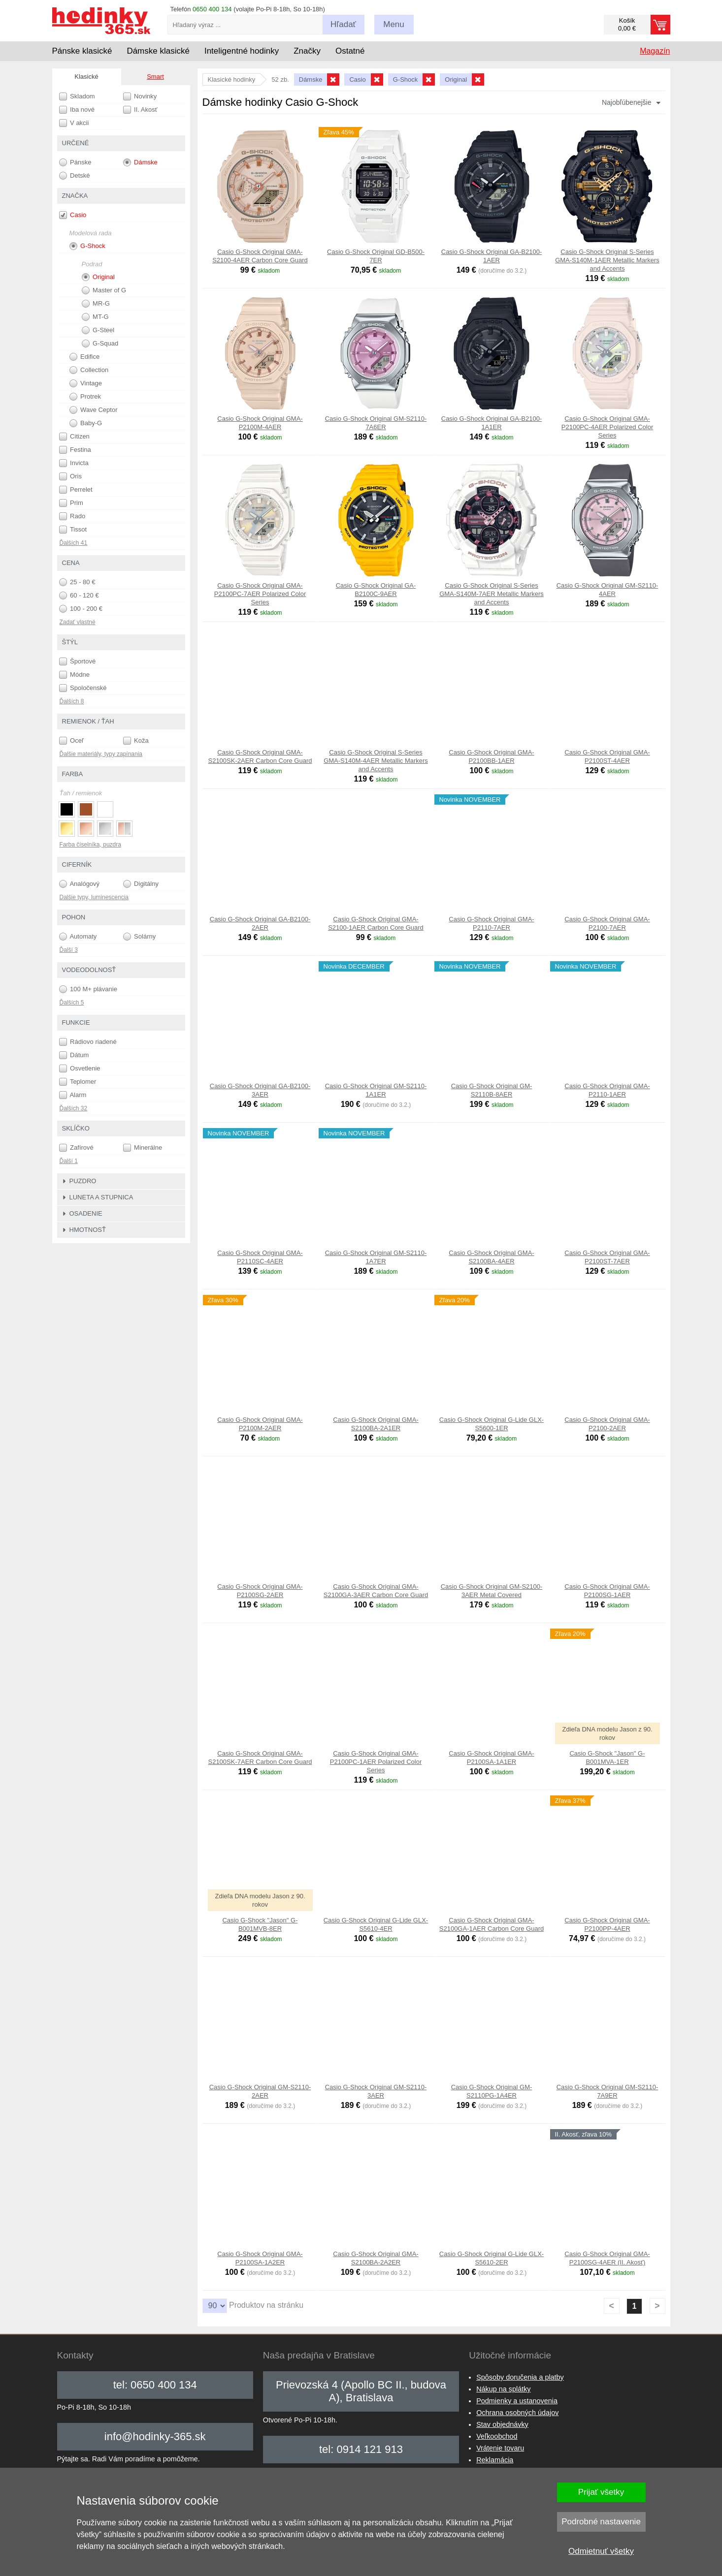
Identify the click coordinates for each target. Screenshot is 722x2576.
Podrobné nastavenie (601, 2521)
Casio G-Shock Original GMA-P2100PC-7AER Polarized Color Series (260, 594)
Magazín (655, 51)
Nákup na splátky (503, 2389)
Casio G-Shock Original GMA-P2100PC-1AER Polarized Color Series (376, 1762)
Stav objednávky (502, 2424)
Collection (89, 370)
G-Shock (87, 246)
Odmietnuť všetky (601, 2551)
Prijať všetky (601, 2492)
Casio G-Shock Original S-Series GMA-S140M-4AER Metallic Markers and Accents (376, 761)
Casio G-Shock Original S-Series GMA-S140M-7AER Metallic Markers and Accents (491, 594)
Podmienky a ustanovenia (517, 2401)
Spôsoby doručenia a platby (520, 2377)
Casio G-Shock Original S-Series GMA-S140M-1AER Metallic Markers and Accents (607, 260)
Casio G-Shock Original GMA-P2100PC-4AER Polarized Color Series (607, 427)
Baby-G (85, 423)
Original (98, 277)
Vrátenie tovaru (500, 2448)
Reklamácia (494, 2460)
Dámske (140, 162)
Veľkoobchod (496, 2436)
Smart (155, 76)
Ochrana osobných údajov (517, 2413)
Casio (73, 215)
